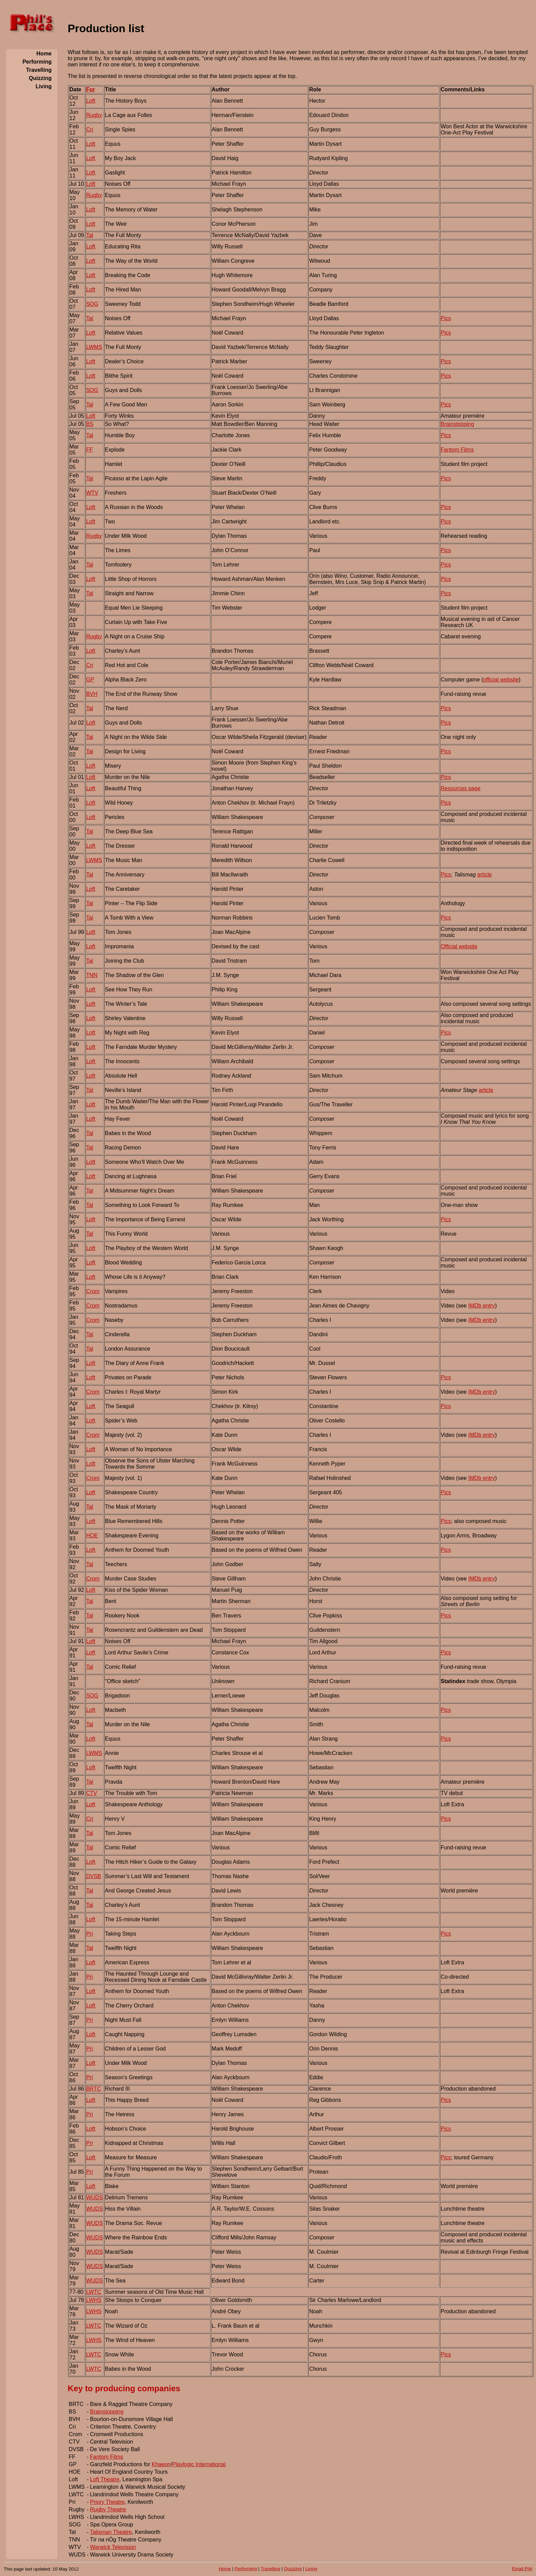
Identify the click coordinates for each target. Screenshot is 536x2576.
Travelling (270, 2568)
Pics (446, 318)
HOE (92, 1535)
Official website (459, 946)
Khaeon (161, 2464)
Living (311, 2568)
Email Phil (522, 2568)
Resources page (461, 788)
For (90, 89)
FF (89, 450)
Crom (92, 1291)
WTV (92, 493)
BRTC (93, 2089)
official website (501, 679)
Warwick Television (113, 2547)
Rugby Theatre (108, 2509)
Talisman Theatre (111, 2532)
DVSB (93, 1876)
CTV (91, 1793)
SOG (92, 304)
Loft (90, 101)
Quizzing (293, 2568)
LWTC (93, 2292)
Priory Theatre (107, 2502)
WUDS (94, 2197)
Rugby (94, 115)
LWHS (94, 2300)
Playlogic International (199, 2464)
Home (225, 2568)
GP (90, 679)
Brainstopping (457, 424)
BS (89, 424)
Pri (89, 1934)
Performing (245, 2568)
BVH (91, 694)
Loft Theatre (104, 2479)
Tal (89, 235)
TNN (91, 975)
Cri (89, 129)
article (484, 874)
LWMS (94, 347)
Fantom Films (457, 450)
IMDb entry (481, 1306)
